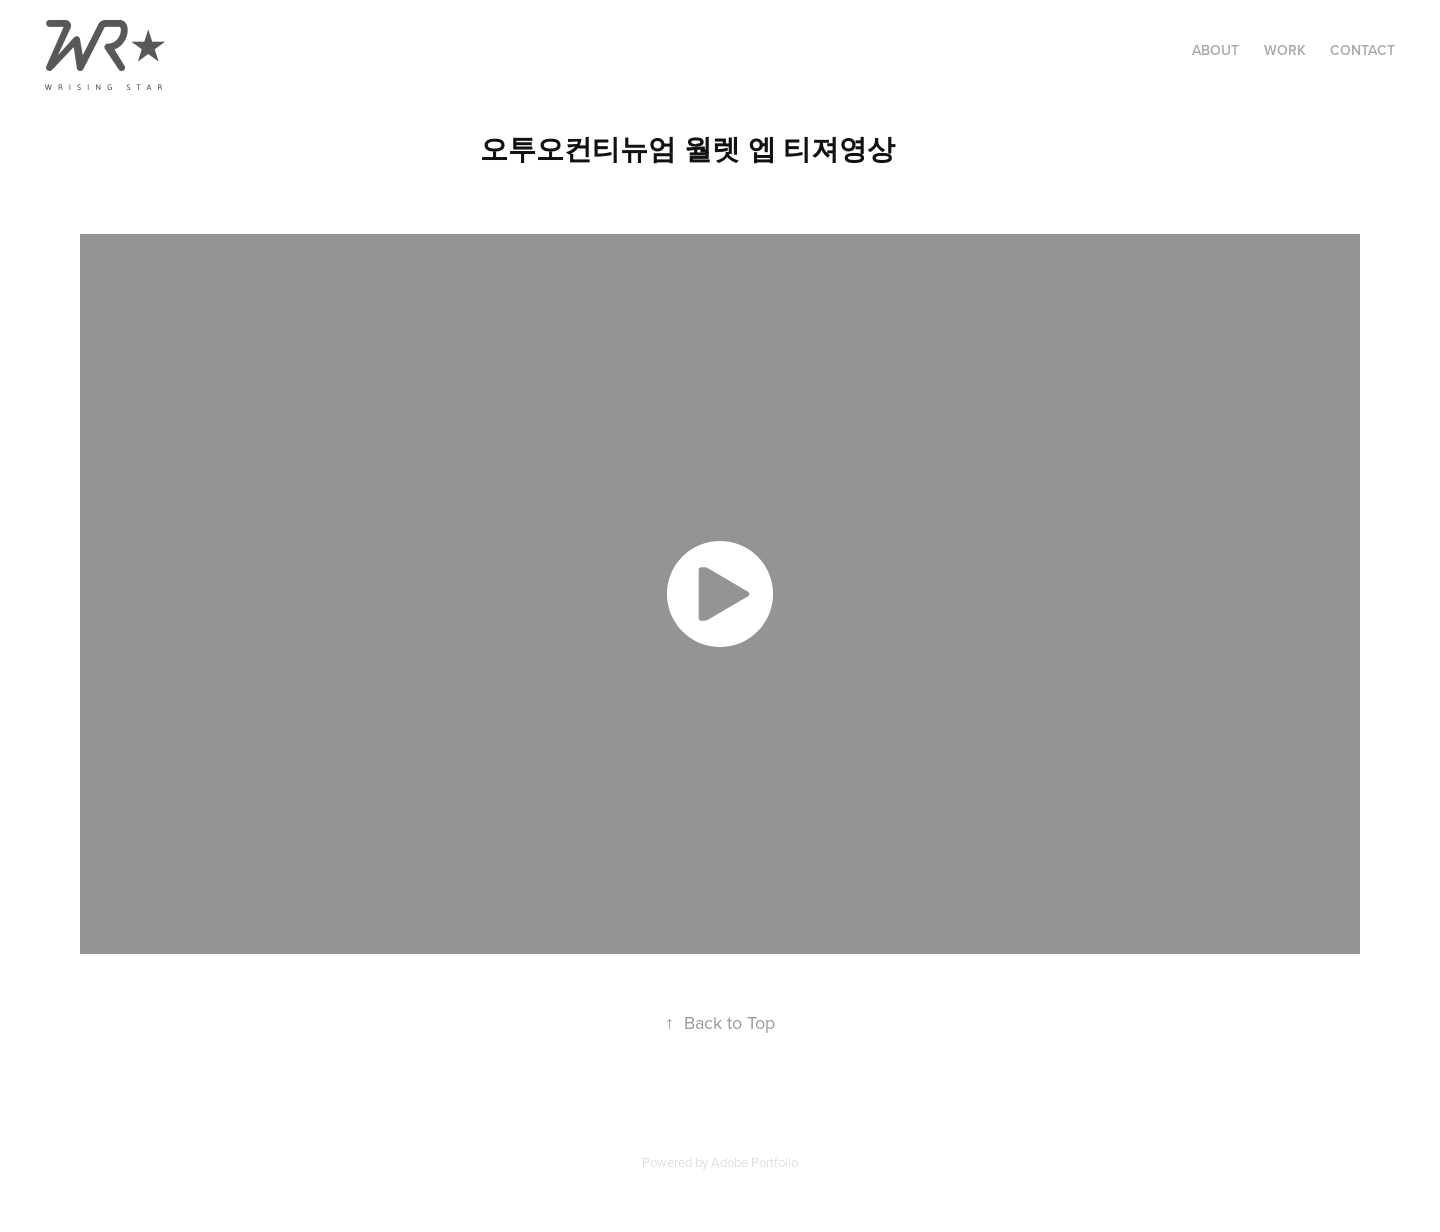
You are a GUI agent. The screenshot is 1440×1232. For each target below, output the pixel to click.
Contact (1362, 50)
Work (1285, 50)
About (1215, 50)
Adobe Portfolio (754, 1162)
